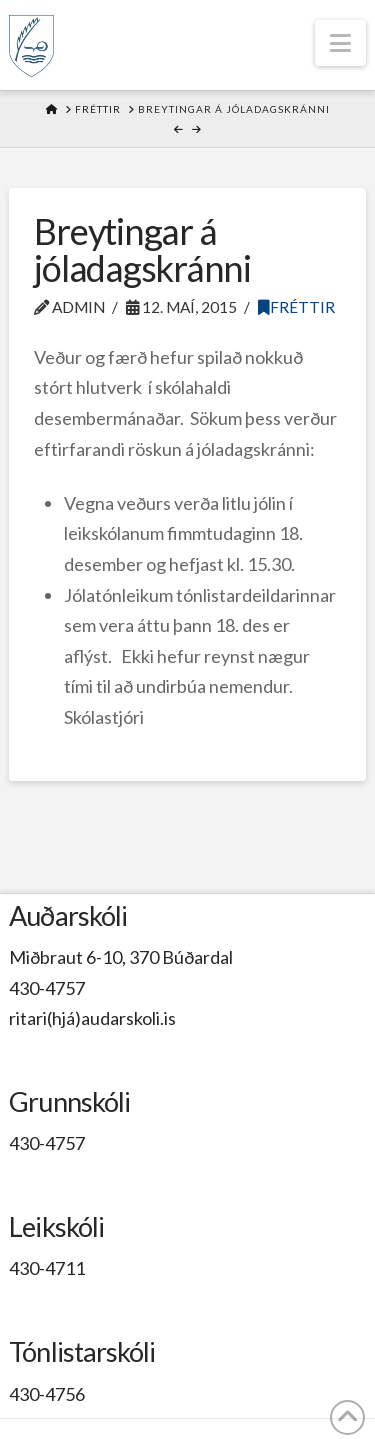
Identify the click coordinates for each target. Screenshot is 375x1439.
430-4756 (47, 1394)
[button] (340, 43)
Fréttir (296, 307)
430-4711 (47, 1268)
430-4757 (47, 988)
